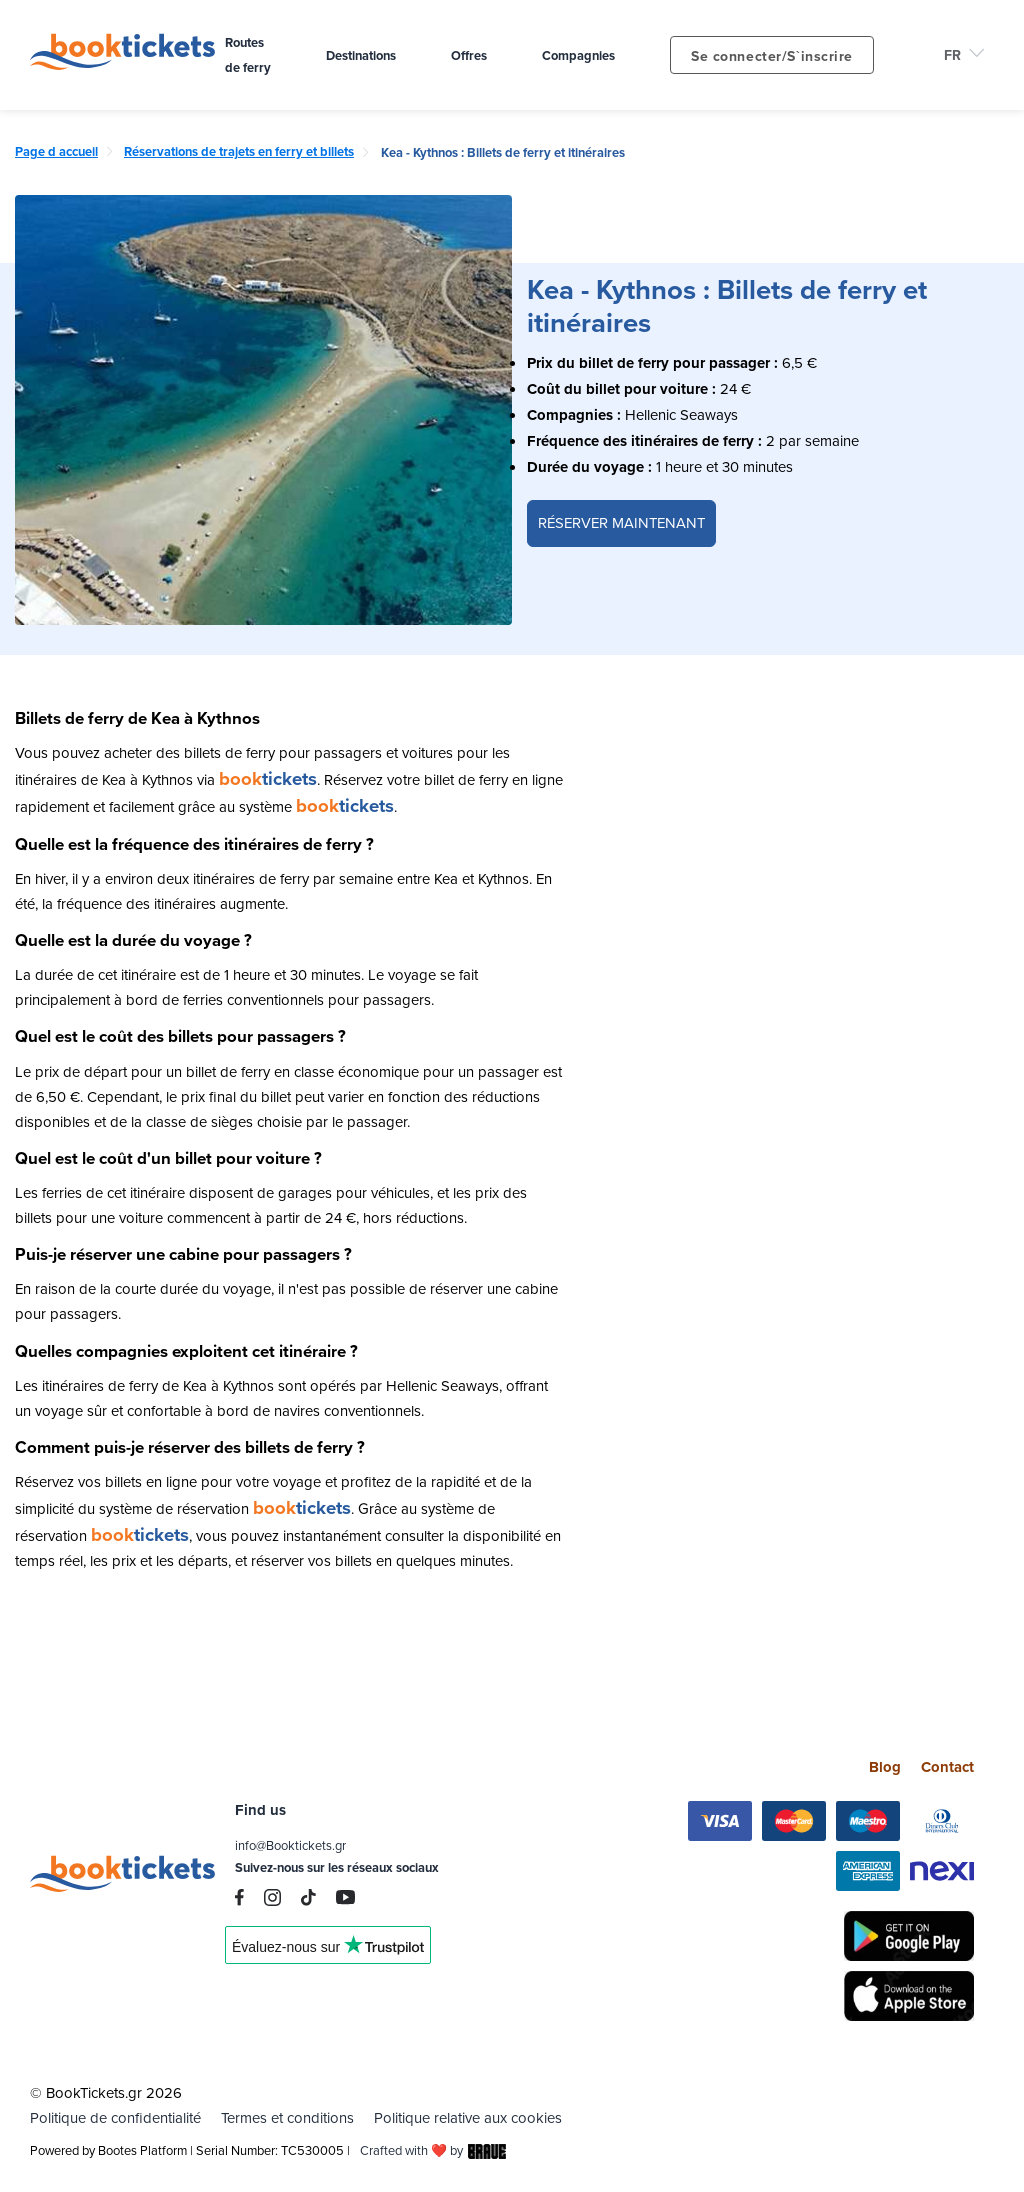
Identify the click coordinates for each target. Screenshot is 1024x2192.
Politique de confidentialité (115, 2118)
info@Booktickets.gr (290, 1845)
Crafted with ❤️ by (433, 2150)
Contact (947, 1766)
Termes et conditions (287, 2118)
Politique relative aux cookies (468, 2118)
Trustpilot (328, 1952)
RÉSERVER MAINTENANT (621, 523)
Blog (885, 1766)
